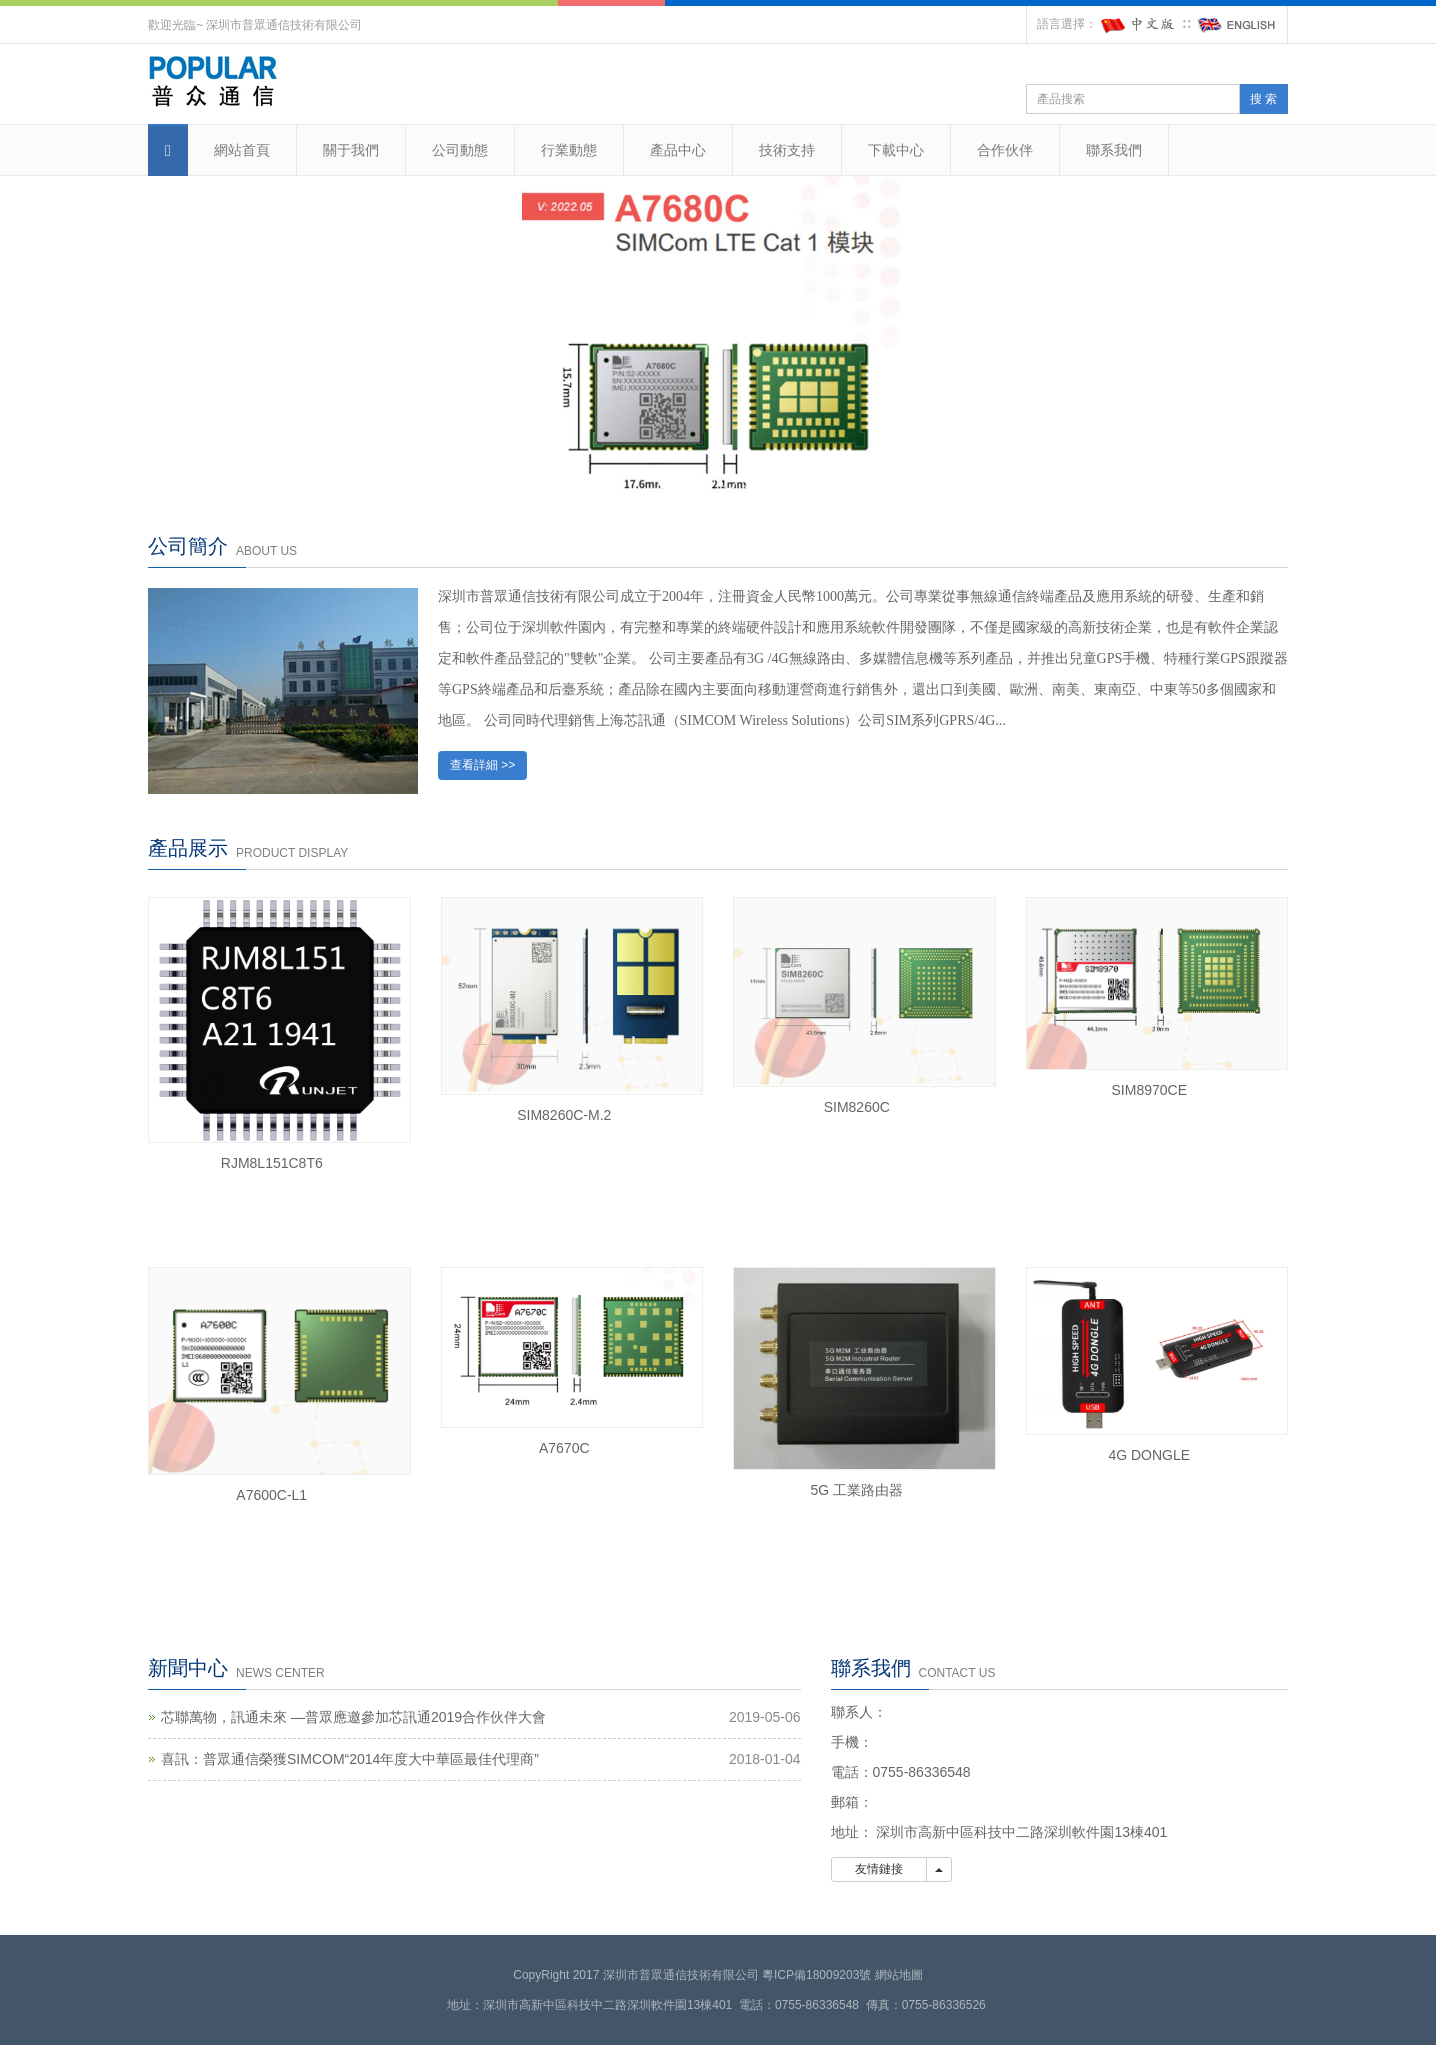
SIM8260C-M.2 (564, 1115)
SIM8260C (857, 1107)
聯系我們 (1114, 150)
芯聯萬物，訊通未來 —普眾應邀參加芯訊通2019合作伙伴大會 (353, 1717)
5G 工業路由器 (856, 1490)
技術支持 (787, 150)
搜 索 (1263, 99)
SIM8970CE (1149, 1090)
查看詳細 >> (482, 765)
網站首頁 (242, 150)
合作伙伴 (1005, 150)
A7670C (564, 1448)
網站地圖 (899, 1975)
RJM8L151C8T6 (272, 1163)
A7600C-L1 (271, 1495)
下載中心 (896, 150)
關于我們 (351, 150)
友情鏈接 (879, 1869)
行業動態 (569, 150)
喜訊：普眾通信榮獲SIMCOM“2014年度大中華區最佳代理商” (350, 1759)
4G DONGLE (1149, 1455)
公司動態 (460, 150)
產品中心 (678, 150)
